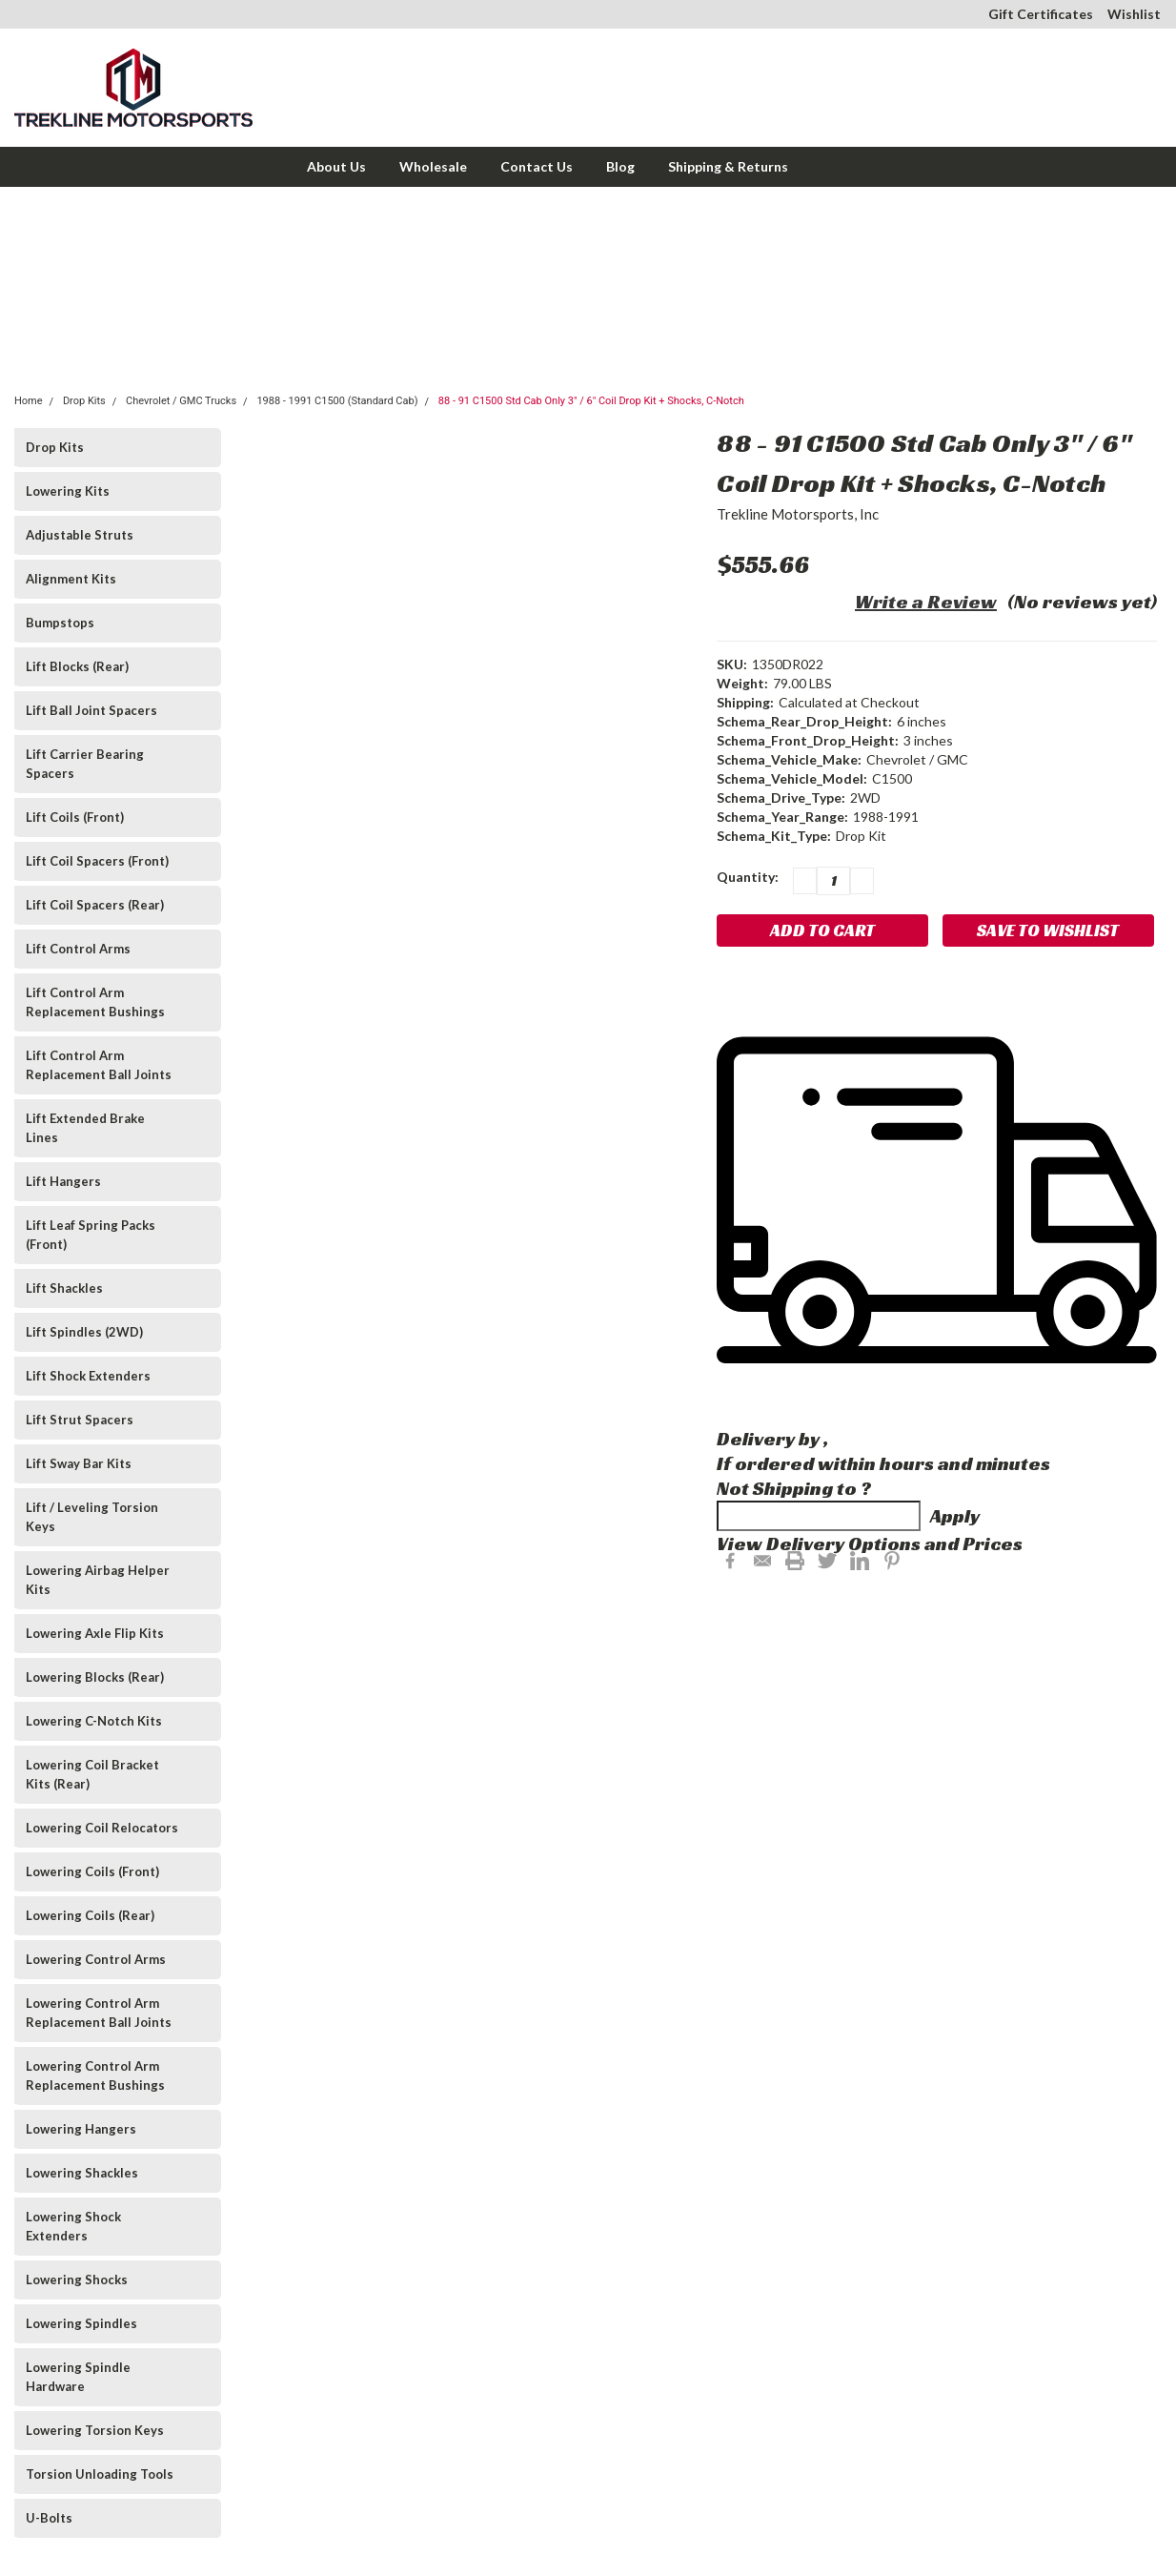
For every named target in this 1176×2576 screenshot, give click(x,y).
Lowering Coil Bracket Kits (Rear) (92, 1774)
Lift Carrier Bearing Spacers (85, 763)
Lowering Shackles (82, 2172)
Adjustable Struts (79, 534)
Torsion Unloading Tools (99, 2474)
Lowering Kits (68, 491)
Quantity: (748, 877)
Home (28, 401)
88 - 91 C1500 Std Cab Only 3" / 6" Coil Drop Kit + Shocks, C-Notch (591, 401)
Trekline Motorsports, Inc (798, 513)
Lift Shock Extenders (88, 1375)
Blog (620, 166)
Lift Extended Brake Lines (85, 1128)
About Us (336, 166)
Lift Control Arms (78, 948)
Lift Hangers (63, 1181)
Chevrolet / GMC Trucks (181, 401)
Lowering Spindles (81, 2323)
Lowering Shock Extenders (73, 2226)
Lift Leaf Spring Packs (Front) (90, 1234)
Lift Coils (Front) (75, 817)
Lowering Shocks (77, 2279)
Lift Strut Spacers (79, 1419)
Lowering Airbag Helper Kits (98, 1580)
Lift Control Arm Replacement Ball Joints (99, 1065)
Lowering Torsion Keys (95, 2430)
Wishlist (1134, 14)
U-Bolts (49, 2517)
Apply (955, 1515)
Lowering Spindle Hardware (78, 2377)
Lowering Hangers (81, 2128)
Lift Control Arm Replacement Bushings (95, 1002)
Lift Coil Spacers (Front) (97, 861)
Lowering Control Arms (96, 1959)
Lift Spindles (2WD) (84, 1331)
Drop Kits (84, 401)
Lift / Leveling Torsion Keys (92, 1517)
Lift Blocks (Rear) (77, 666)
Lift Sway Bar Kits (79, 1463)
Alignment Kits (71, 578)
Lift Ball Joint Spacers (91, 710)
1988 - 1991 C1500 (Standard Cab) (336, 401)
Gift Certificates (1040, 14)
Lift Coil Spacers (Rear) (95, 904)
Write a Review (926, 601)
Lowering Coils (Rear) (90, 1915)
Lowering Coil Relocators (102, 1827)
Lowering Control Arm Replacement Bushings (95, 2075)
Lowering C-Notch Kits (94, 1720)
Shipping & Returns (728, 166)
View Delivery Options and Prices (870, 1543)
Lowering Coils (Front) (92, 1871)
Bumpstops (60, 622)
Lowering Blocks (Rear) (95, 1677)
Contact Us (536, 166)
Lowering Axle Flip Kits (95, 1633)
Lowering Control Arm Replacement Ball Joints (99, 2012)
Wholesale (433, 166)
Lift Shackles (64, 1288)
